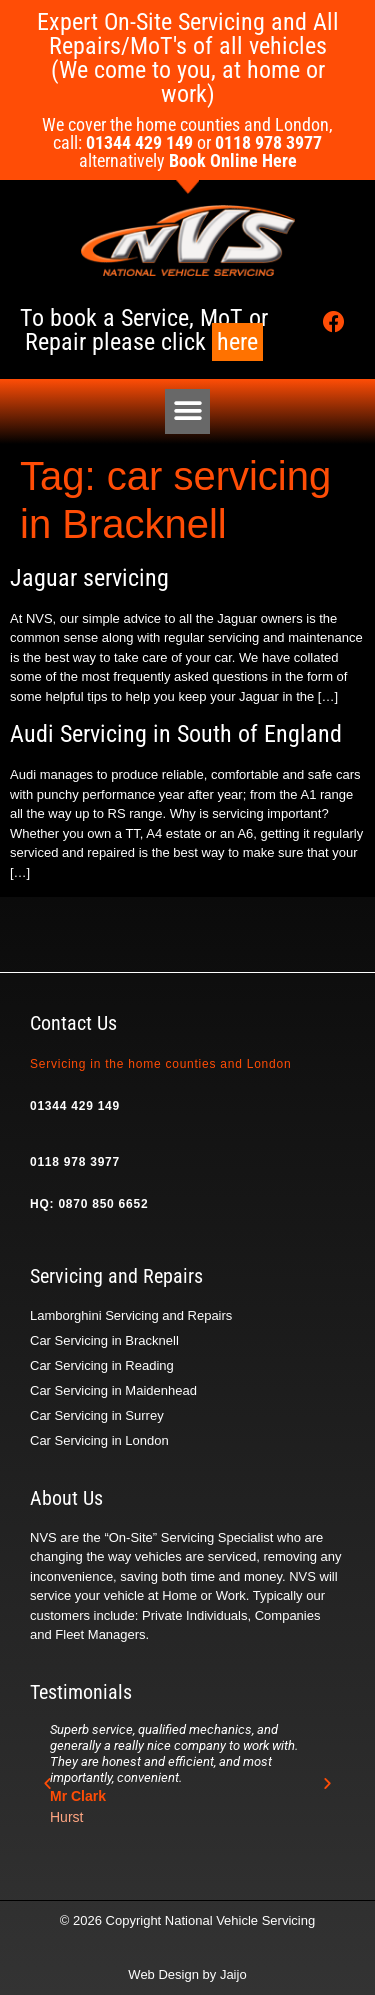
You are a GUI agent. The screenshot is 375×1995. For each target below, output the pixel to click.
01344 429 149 (75, 1106)
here (237, 342)
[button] (187, 411)
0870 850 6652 (103, 1204)
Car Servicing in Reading (102, 1365)
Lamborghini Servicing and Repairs (131, 1315)
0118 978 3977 (75, 1162)
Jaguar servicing (89, 578)
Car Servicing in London (99, 1440)
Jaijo (233, 1974)
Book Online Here (233, 160)
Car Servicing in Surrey (97, 1415)
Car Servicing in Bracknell (104, 1340)
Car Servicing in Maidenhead (113, 1390)
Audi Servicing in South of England (176, 734)
